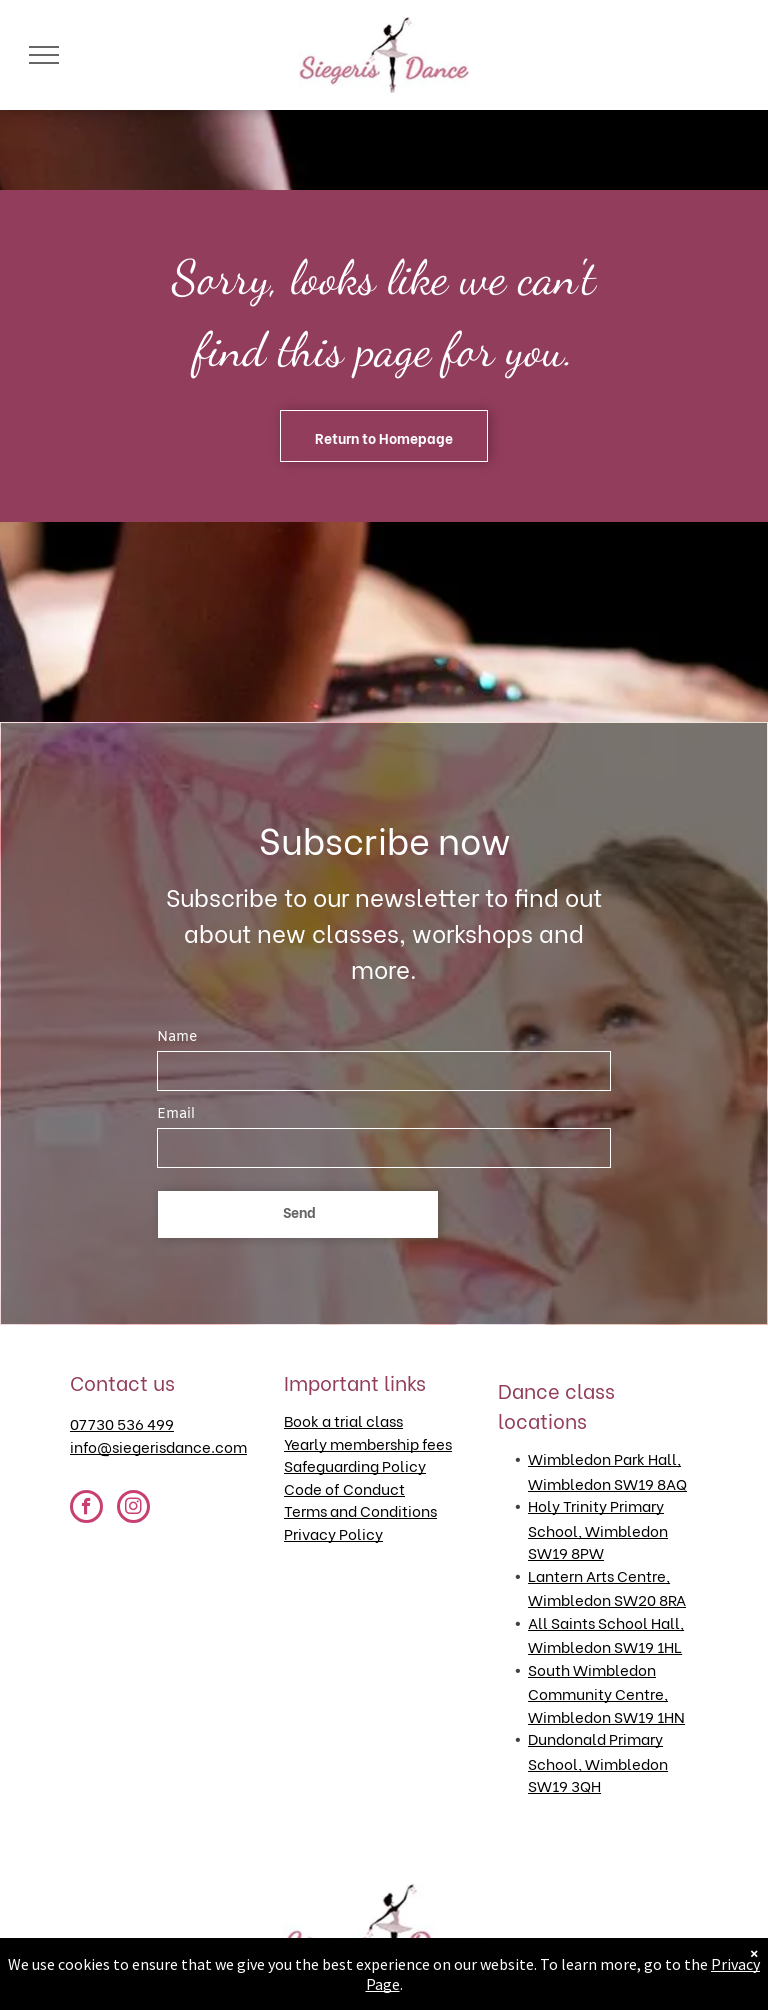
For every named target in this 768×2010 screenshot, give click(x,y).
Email (176, 1114)
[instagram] (133, 1509)
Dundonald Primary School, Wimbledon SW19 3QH (598, 1761)
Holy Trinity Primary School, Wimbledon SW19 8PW (598, 1528)
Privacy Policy (333, 1533)
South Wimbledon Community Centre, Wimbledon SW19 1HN (606, 1692)
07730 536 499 (122, 1423)
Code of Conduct (344, 1488)
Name (177, 1037)
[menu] (44, 55)
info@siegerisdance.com (158, 1446)
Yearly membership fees (368, 1443)
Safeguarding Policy (355, 1465)
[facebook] (86, 1509)
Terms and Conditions (360, 1510)
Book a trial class (343, 1420)
